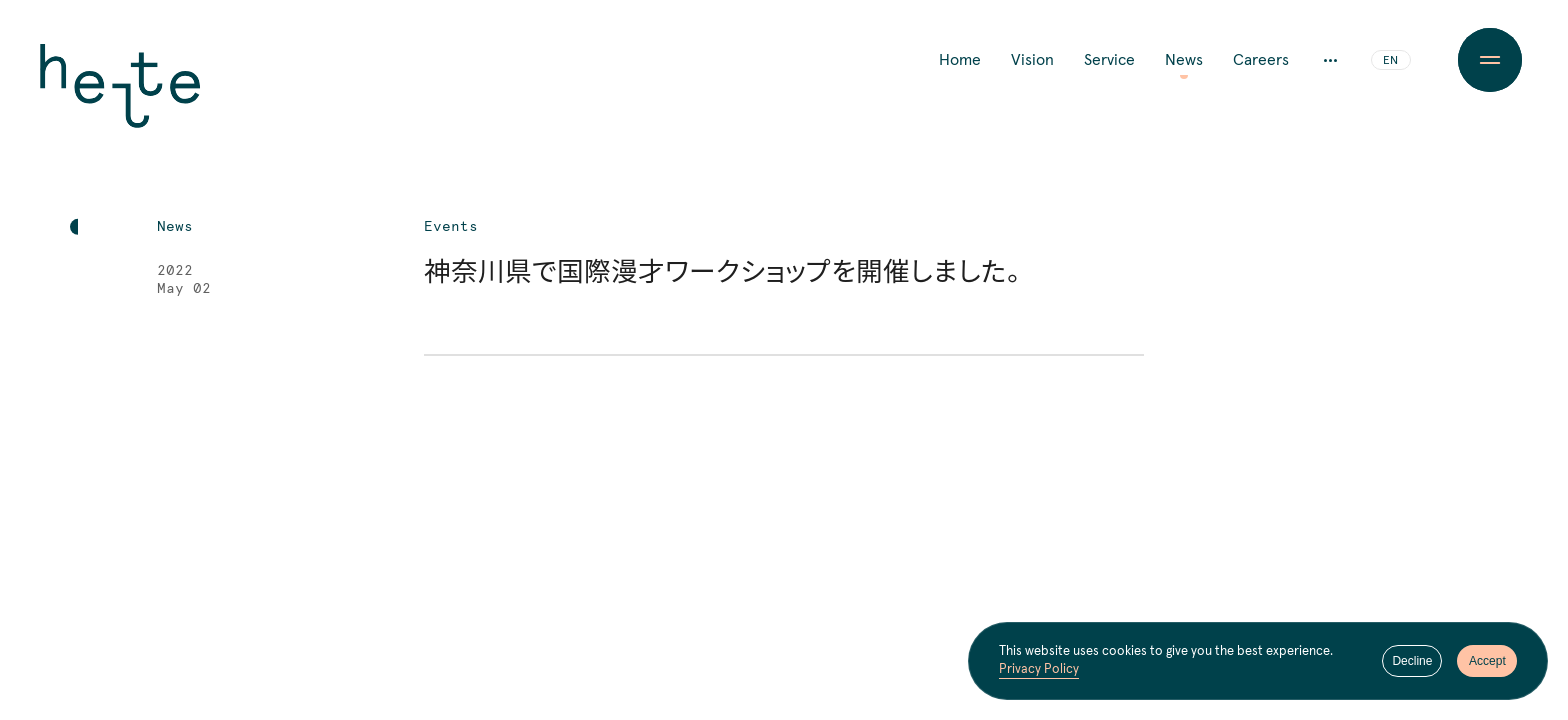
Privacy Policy (1039, 669)
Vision (1032, 60)
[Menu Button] (1489, 60)
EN (1390, 61)
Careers (1261, 60)
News (1184, 60)
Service (1109, 60)
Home (960, 60)
